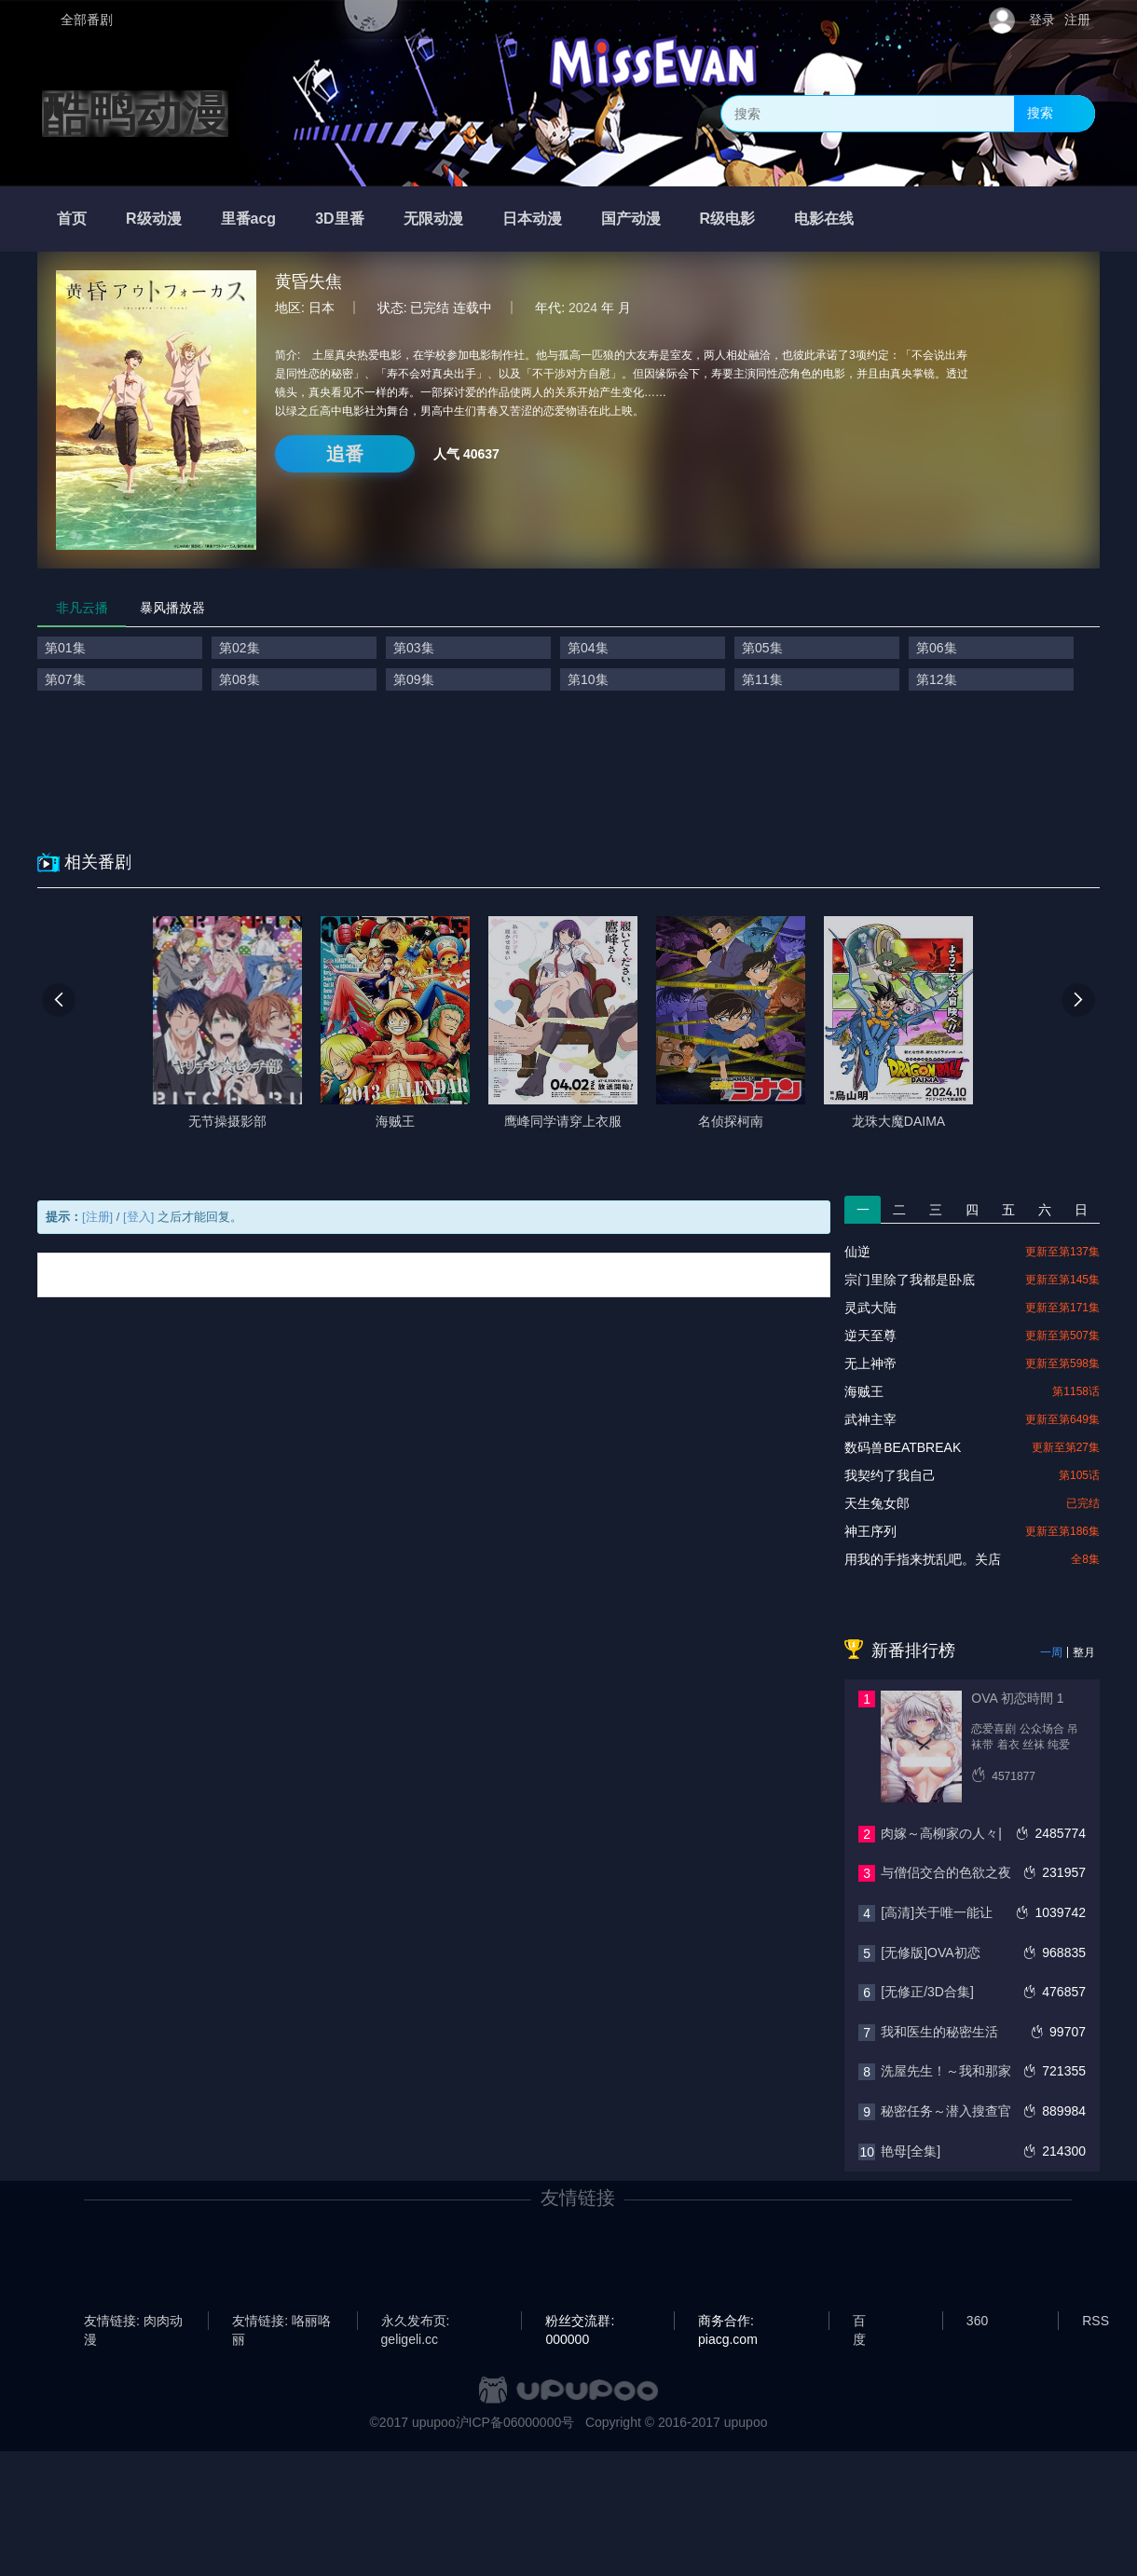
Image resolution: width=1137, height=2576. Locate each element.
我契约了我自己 (890, 1475)
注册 (1077, 19)
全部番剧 (87, 19)
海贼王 (864, 1391)
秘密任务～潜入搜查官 (946, 2110)
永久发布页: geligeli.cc (415, 2321)
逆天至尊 (870, 1335)
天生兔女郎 (877, 1503)
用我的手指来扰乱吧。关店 (922, 1559)
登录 (1042, 19)
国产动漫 (631, 218)
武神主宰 (870, 1419)
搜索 (1040, 112)
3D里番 (339, 218)
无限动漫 (433, 218)
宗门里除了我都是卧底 (909, 1279)
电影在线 (824, 218)
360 (977, 2320)
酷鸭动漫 (135, 114)
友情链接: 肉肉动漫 (133, 2321)
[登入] (138, 1217)
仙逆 (857, 1251)
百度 (859, 2321)
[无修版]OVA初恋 (930, 1952)
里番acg (249, 218)
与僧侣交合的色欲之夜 (946, 1872)
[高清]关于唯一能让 (937, 1912)
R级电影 (728, 218)
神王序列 (870, 1531)
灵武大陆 (870, 1307)
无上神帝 (870, 1363)
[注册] (97, 1217)
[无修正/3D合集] (927, 1991)
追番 (344, 454)
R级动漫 (154, 218)
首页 (72, 218)
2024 (582, 307)
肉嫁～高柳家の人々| (941, 1833)
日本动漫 (532, 218)
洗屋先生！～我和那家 (946, 2070)
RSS (1095, 2320)
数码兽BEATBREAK (902, 1447)
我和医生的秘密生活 (939, 2031)
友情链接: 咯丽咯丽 (281, 2321)
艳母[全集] (910, 2151)
